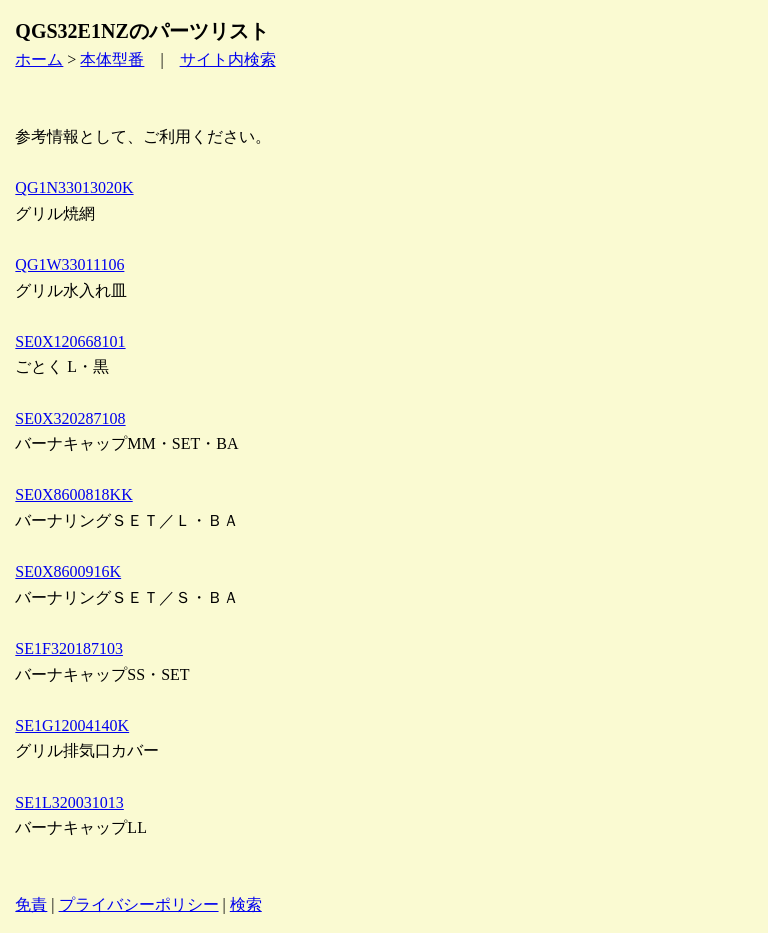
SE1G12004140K (72, 725)
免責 (31, 904)
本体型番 (112, 59)
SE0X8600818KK (73, 494)
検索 (246, 904)
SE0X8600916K (68, 571)
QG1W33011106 (69, 264)
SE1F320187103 (69, 648)
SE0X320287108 (70, 418)
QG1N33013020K (74, 187)
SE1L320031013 (69, 802)
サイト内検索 (228, 59)
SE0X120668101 (70, 341)
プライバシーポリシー (139, 904)
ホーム (39, 59)
